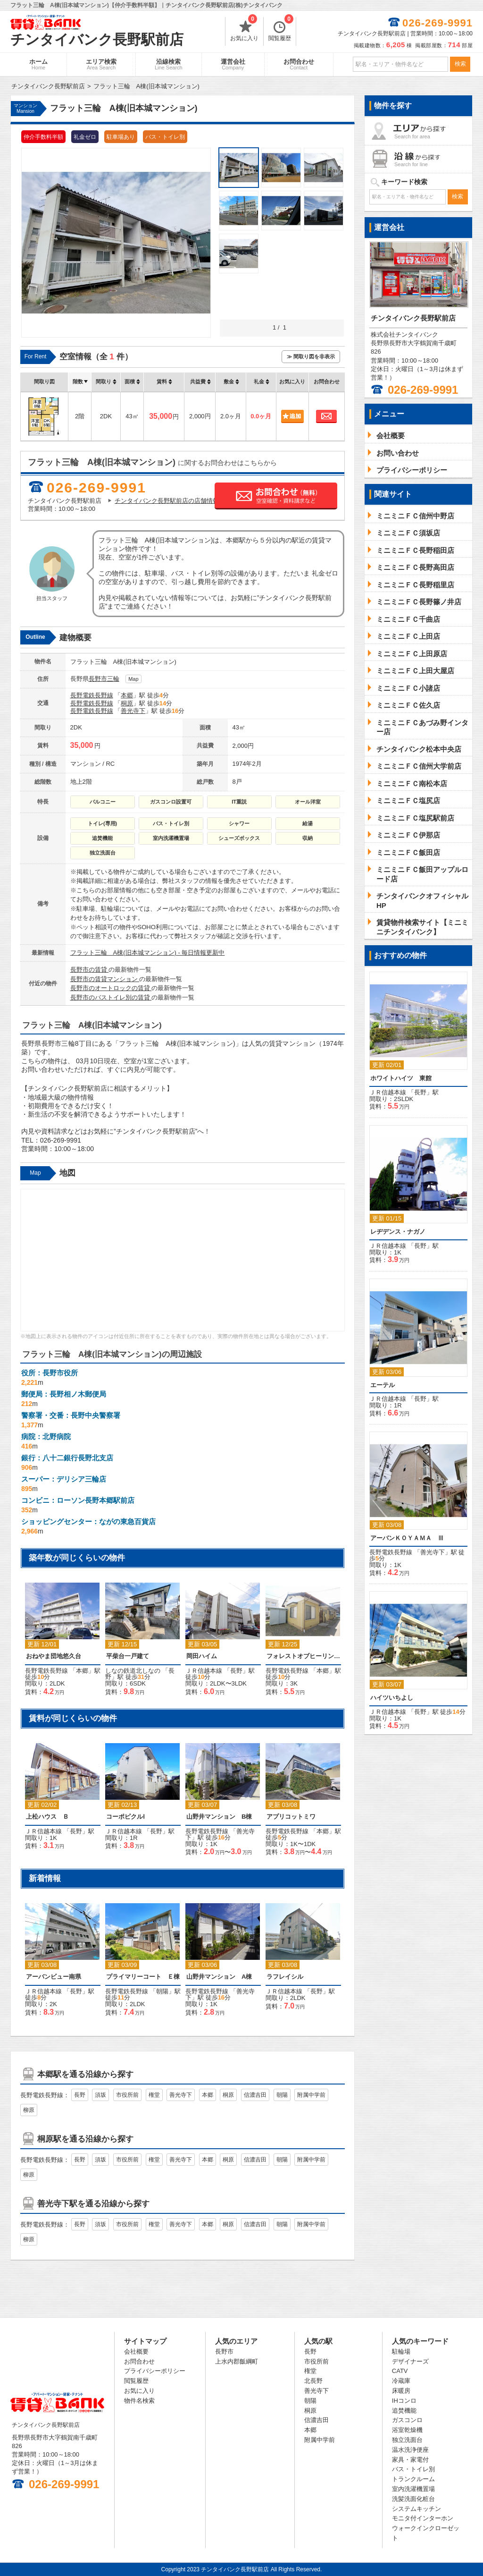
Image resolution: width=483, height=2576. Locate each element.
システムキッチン (416, 2508)
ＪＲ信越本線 (203, 1670)
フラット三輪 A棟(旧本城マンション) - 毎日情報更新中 (147, 952)
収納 (307, 838)
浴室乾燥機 (407, 2429)
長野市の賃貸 (89, 969)
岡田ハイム (201, 1656)
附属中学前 (311, 2095)
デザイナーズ (410, 2361)
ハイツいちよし (391, 1697)
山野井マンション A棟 (219, 1976)
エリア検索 (101, 64)
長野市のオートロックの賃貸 (111, 987)
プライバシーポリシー (154, 2370)
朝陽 (162, 1991)
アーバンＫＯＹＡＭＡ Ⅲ (407, 1538)
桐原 (127, 703)
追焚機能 (102, 838)
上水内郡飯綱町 (236, 2361)
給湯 (307, 823)
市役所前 (127, 2095)
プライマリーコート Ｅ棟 (143, 1976)
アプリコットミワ (291, 1816)
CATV (400, 2370)
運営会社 (233, 64)
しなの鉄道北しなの (132, 1670)
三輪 (113, 678)
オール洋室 (308, 802)
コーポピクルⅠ (125, 1816)
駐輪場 (401, 2351)
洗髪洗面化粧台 (413, 2498)
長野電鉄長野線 (91, 695)
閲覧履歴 (280, 29)
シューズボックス (239, 838)
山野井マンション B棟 (219, 1816)
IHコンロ (404, 2400)
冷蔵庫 (401, 2380)
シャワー (239, 823)
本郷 (127, 695)
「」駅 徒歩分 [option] (62, 1634)
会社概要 (136, 2351)
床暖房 (401, 2390)
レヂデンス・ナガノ (397, 1231)
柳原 (28, 2110)
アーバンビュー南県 (53, 1976)
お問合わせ (298, 64)
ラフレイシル (284, 1976)
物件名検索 (139, 2400)
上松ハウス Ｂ (47, 1816)
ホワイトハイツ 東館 (401, 1078)
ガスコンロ (407, 2419)
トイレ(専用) (102, 823)
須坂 (100, 2095)
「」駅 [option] (62, 1792)
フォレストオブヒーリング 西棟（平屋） (303, 1656)
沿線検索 (169, 64)
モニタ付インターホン (422, 2518)
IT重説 (239, 802)
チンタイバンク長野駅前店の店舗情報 (167, 500)
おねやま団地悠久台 (53, 1656)
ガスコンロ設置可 (171, 802)
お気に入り (244, 29)
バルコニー (103, 802)
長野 (236, 1670)
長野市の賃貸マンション (105, 979)
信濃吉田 (255, 2095)
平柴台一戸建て (127, 1656)
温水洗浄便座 (410, 2449)
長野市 (98, 678)
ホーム (38, 64)
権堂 (154, 2095)
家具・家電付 (410, 2459)
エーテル (382, 1385)
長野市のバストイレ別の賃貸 (111, 997)
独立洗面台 (103, 853)
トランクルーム (413, 2479)
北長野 (313, 2380)
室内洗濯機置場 (171, 838)
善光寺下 (133, 710)
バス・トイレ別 (171, 823)
